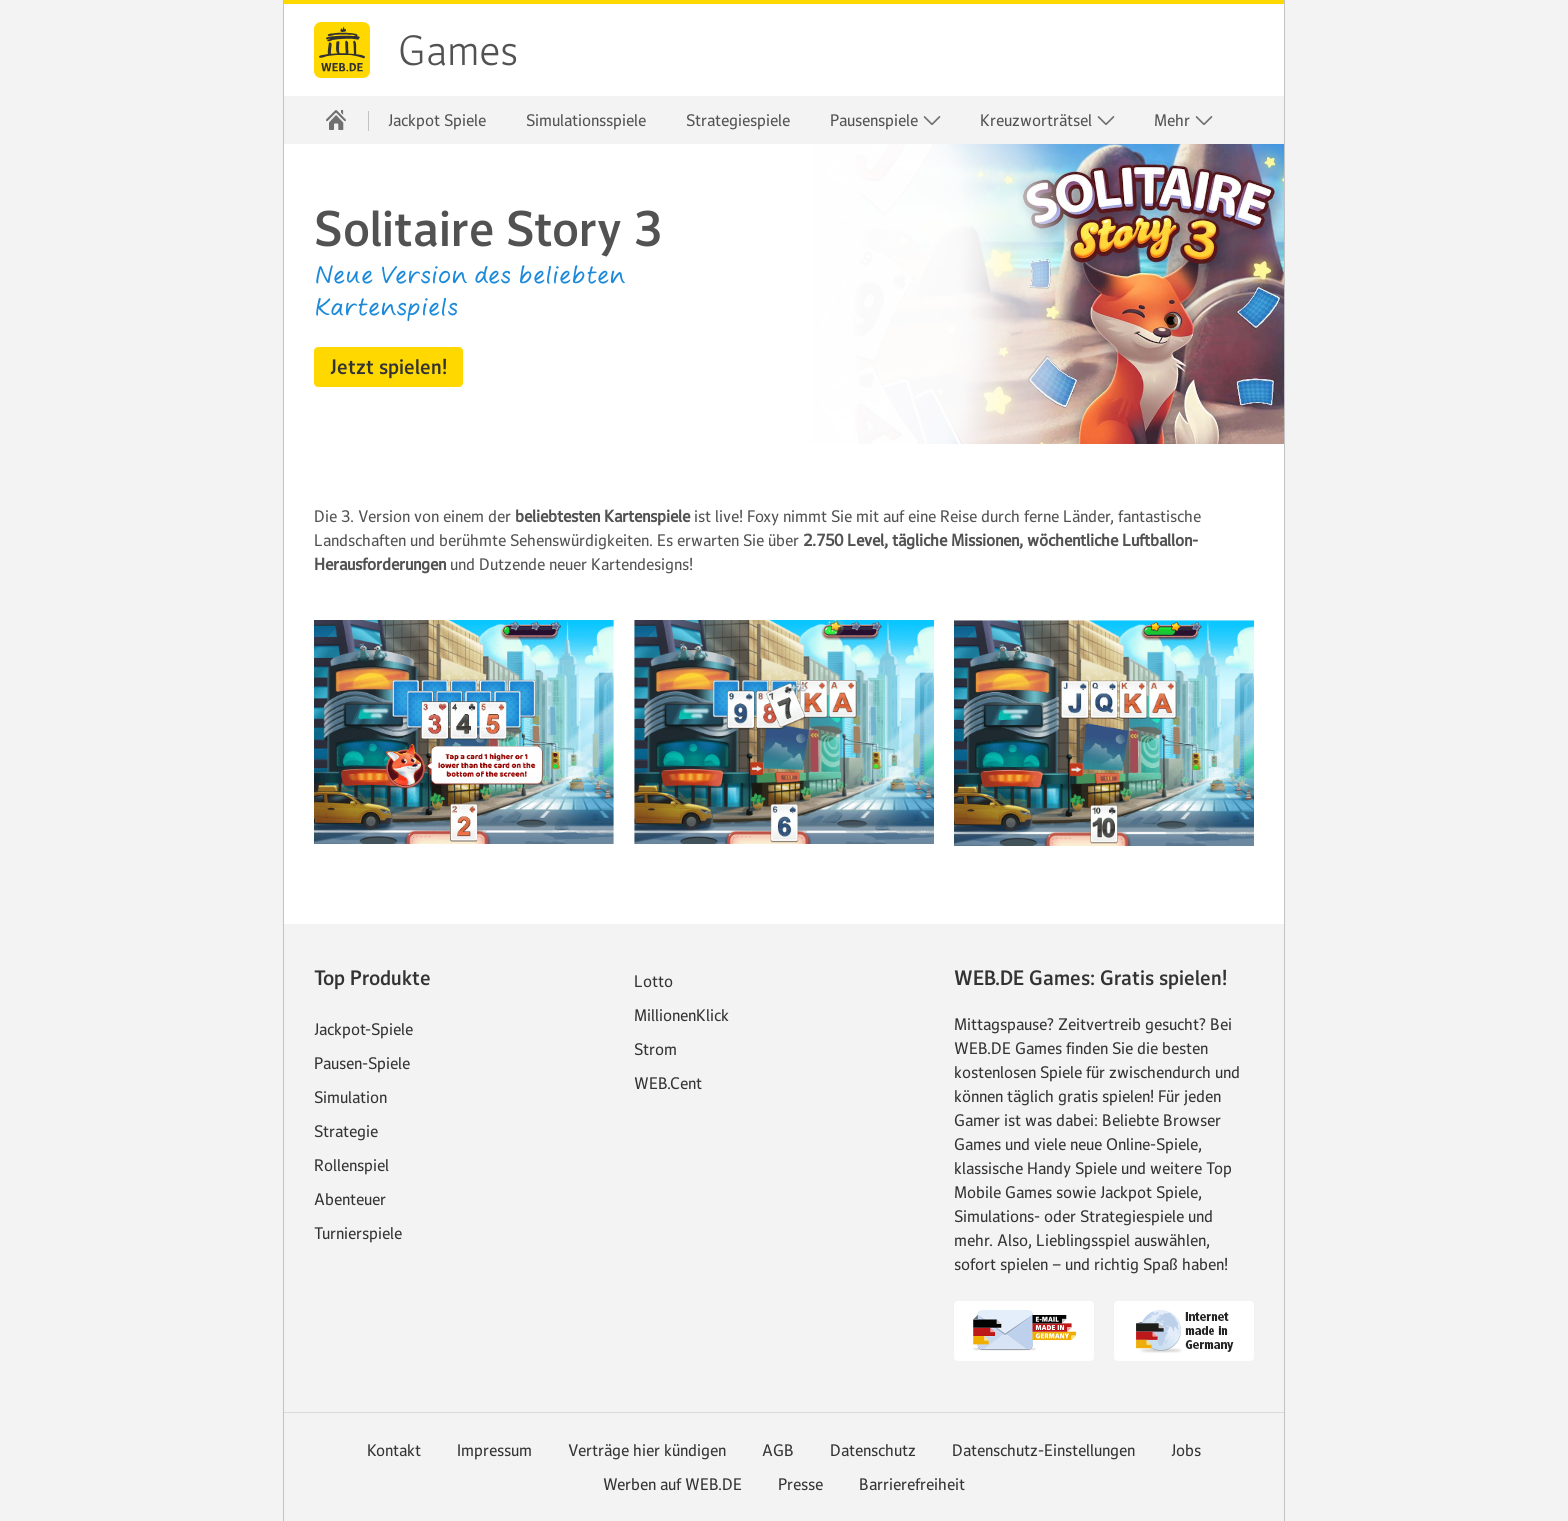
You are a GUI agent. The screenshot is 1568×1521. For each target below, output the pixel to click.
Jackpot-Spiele (363, 1029)
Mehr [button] (1184, 120)
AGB (778, 1450)
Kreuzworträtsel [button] (1048, 120)
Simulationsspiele (586, 120)
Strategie (346, 1131)
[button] (388, 367)
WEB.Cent (668, 1083)
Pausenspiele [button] (886, 120)
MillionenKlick (681, 1015)
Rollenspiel (351, 1165)
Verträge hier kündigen (647, 1450)
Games (458, 51)
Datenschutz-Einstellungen (1043, 1450)
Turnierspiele (358, 1233)
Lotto (653, 981)
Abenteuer (350, 1199)
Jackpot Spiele (437, 120)
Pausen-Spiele (362, 1063)
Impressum (494, 1450)
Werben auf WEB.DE (672, 1484)
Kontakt (394, 1450)
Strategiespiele (738, 120)
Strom (655, 1049)
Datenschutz (873, 1450)
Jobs (1186, 1450)
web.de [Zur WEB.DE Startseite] (342, 50)
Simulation (350, 1097)
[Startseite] (336, 120)
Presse (800, 1484)
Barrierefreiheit (912, 1484)
